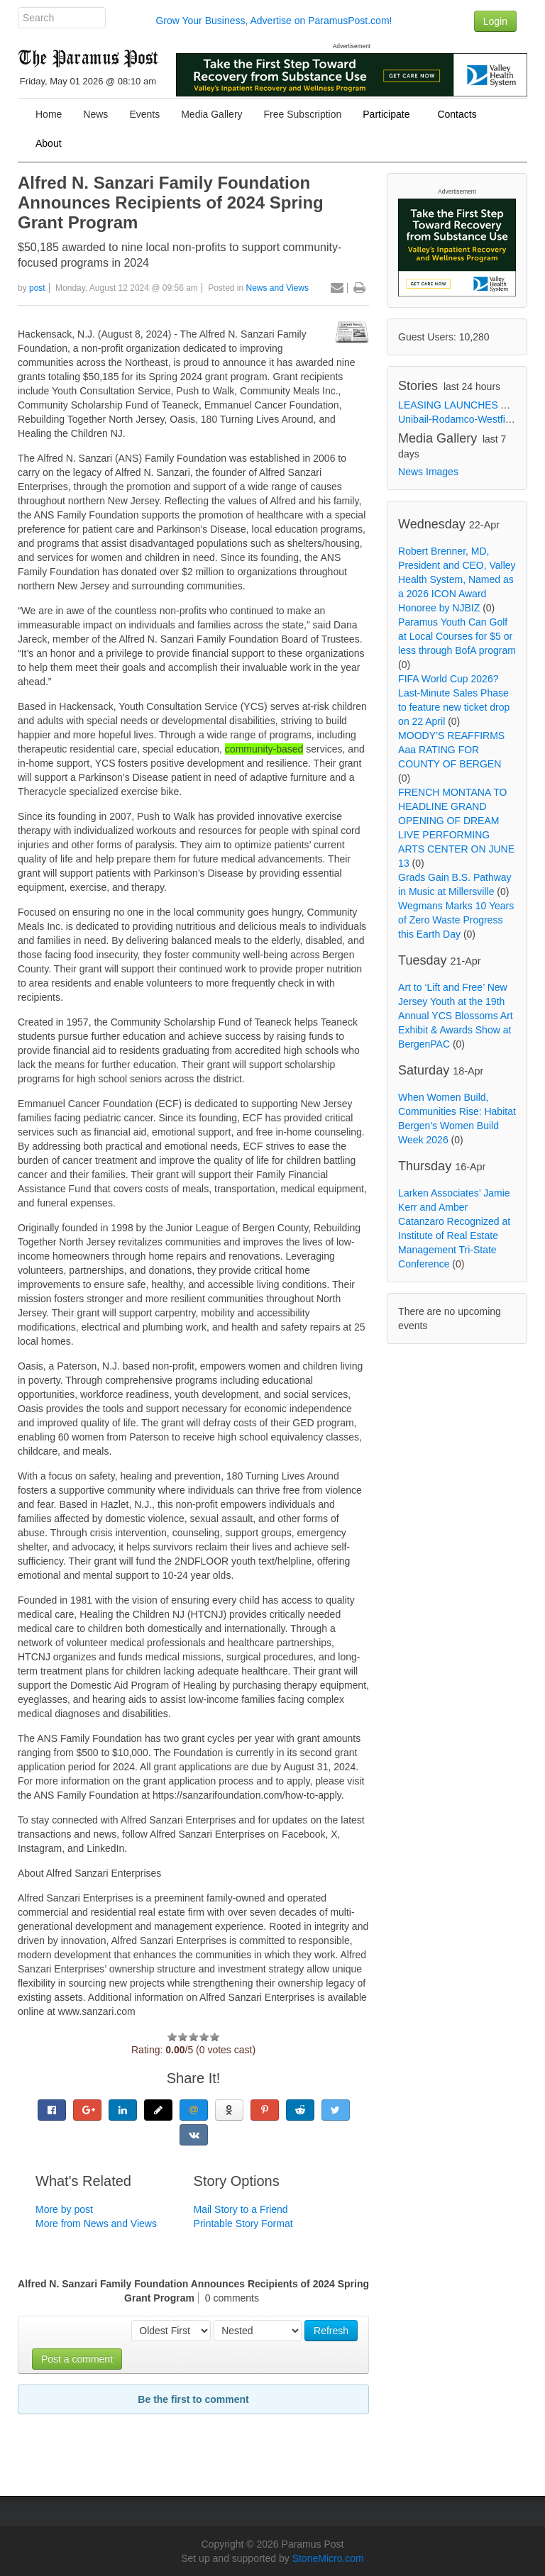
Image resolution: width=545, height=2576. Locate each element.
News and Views (277, 288)
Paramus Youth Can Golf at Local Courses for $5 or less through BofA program (457, 636)
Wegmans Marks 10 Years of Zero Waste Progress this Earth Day (456, 920)
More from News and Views (96, 2223)
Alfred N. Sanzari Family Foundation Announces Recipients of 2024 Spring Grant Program (171, 202)
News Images (428, 471)
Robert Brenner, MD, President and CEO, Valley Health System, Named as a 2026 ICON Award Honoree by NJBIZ (457, 579)
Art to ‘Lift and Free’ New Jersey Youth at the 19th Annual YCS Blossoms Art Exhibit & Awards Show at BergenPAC (455, 1016)
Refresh (331, 2330)
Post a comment (77, 2359)
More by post (64, 2209)
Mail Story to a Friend (241, 2209)
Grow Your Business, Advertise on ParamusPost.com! (273, 20)
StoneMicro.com (328, 2558)
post (37, 288)
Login (495, 21)
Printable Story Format (243, 2223)
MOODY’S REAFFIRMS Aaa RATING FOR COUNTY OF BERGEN (451, 750)
